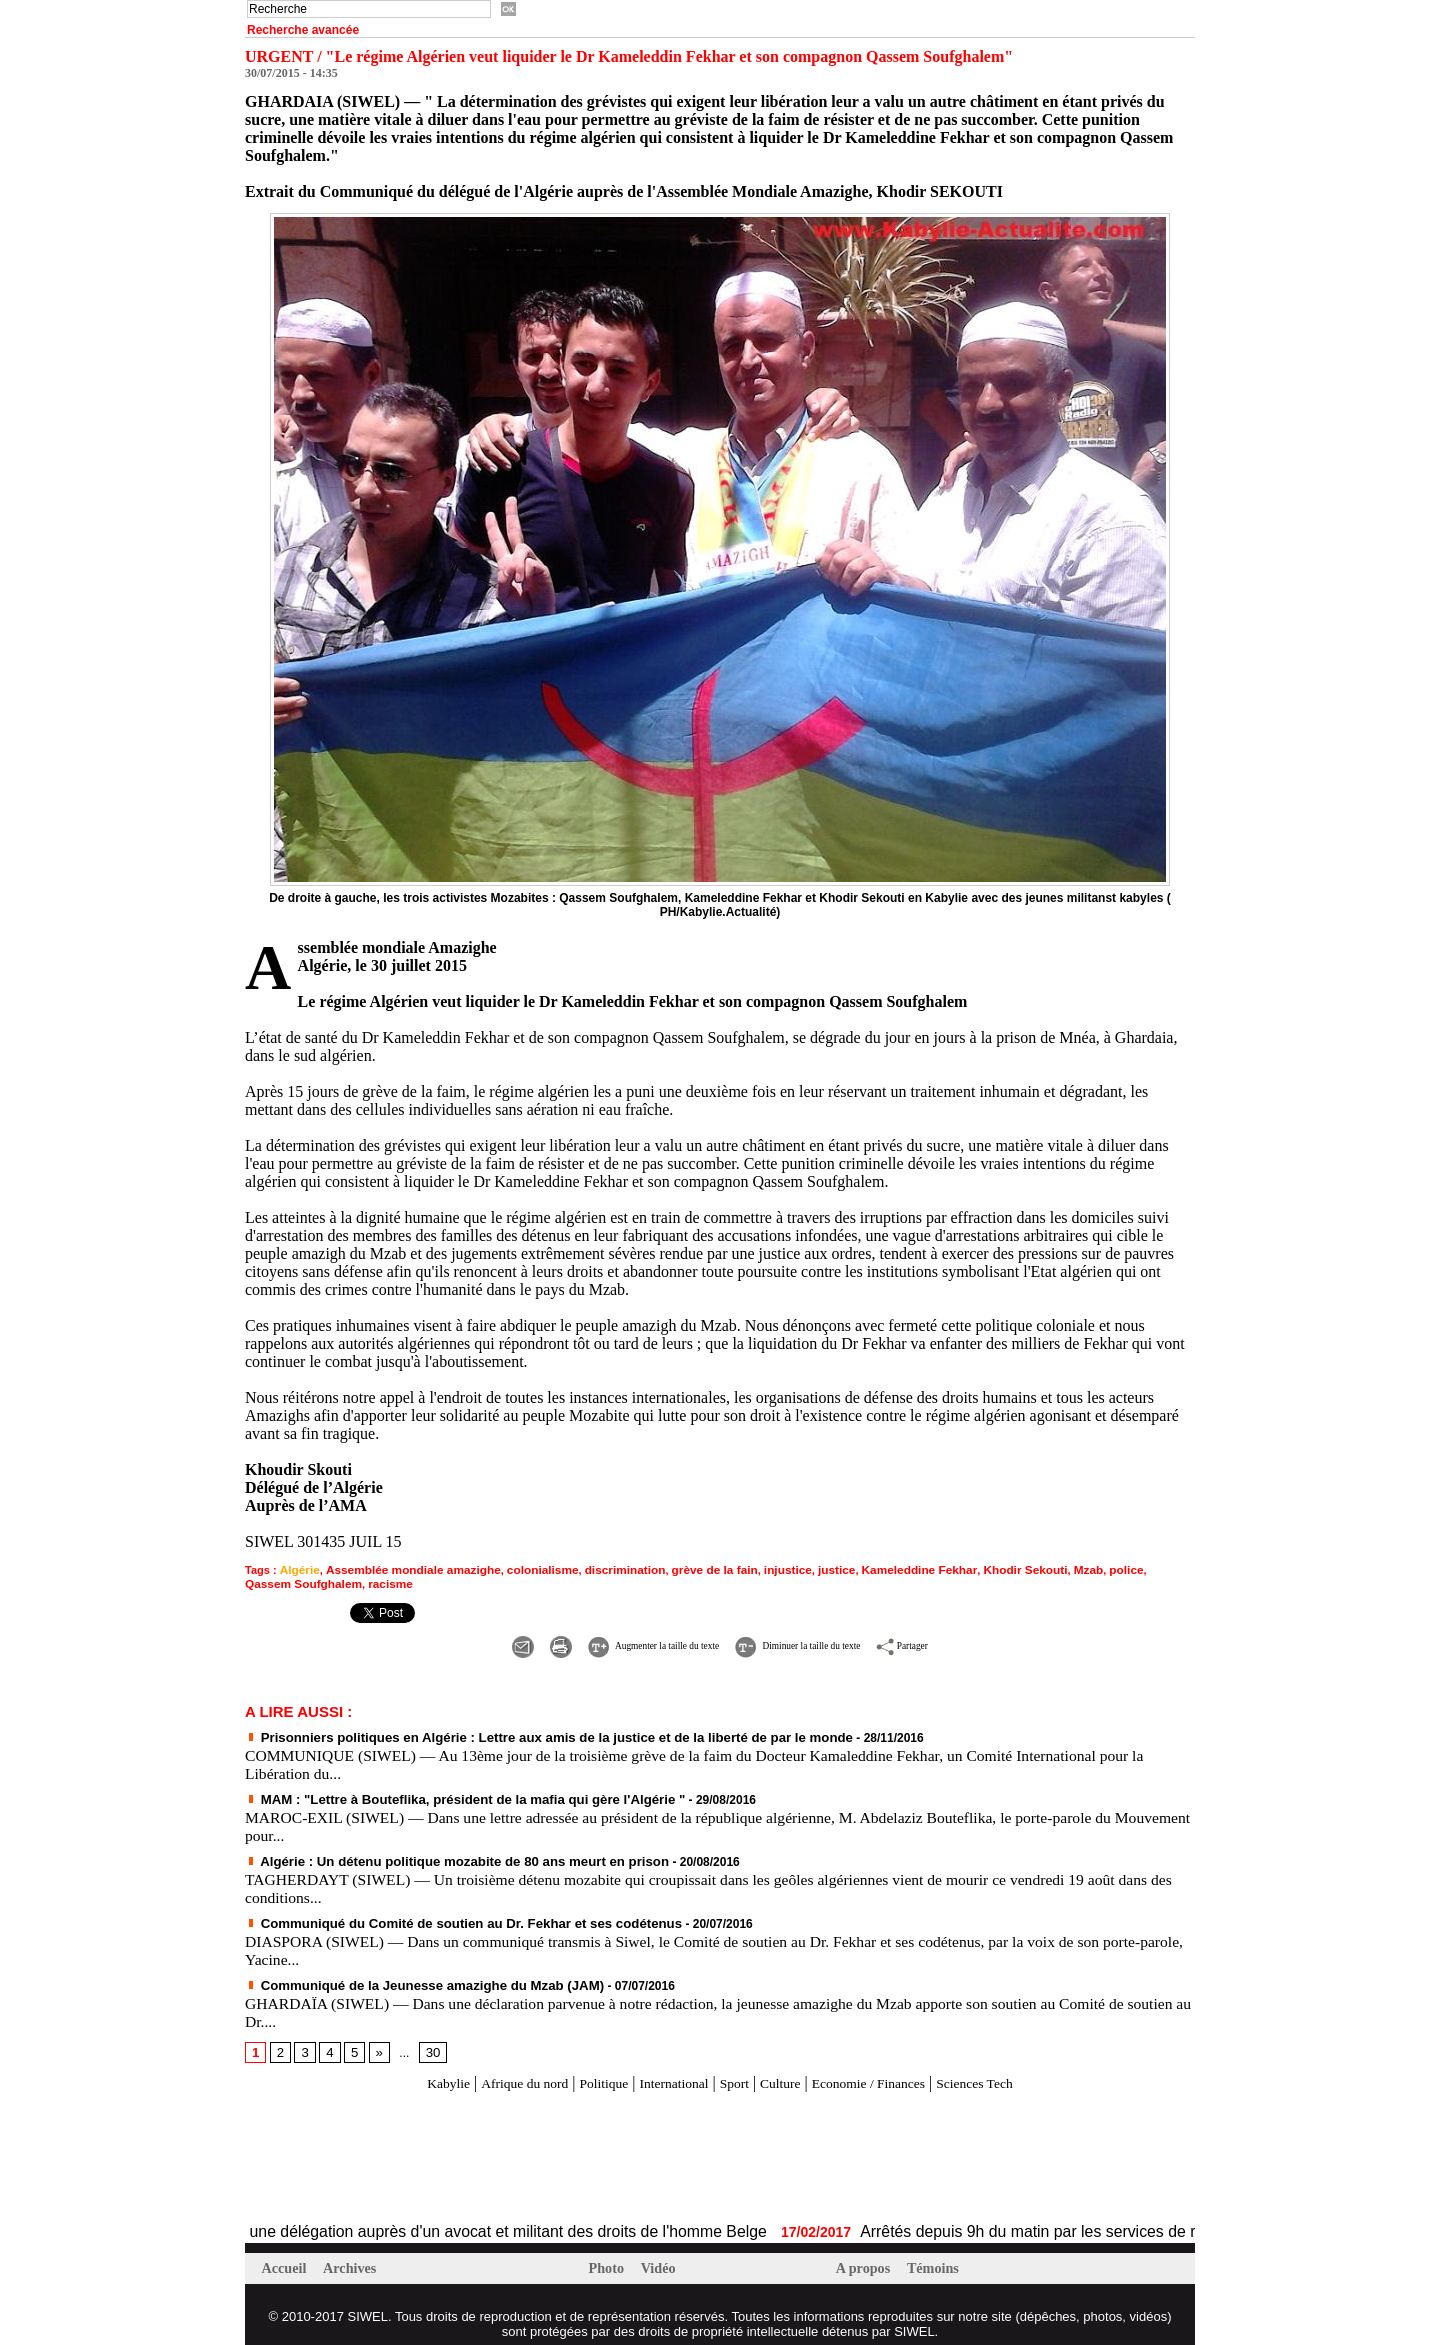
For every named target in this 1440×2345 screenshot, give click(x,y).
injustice (753, 1569)
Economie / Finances (890, 2073)
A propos (866, 2259)
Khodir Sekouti (975, 1569)
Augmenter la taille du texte (606, 1640)
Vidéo (662, 2259)
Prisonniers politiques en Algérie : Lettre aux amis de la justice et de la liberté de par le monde (521, 1732)
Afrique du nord (493, 2073)
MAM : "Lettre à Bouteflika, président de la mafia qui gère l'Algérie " (445, 1793)
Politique (585, 2073)
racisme (335, 1581)
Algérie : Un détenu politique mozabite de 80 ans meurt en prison (438, 1854)
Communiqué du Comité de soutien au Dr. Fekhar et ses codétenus (443, 1915)
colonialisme (524, 1569)
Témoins (939, 2259)
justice (799, 1569)
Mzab (1035, 1569)
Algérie (297, 1569)
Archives (355, 2259)
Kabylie (406, 2073)
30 (428, 2043)
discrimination (601, 1569)
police (1070, 1569)
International (666, 2073)
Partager (975, 1640)
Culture (788, 2073)
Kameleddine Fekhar (876, 1569)
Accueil (287, 2259)
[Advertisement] (479, 2149)
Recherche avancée (303, 30)
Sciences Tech (1014, 2073)
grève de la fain (685, 1569)
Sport (735, 2073)
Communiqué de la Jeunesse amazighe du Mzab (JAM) (408, 1976)
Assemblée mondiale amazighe (403, 1569)
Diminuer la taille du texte (823, 1640)
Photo (609, 2259)
